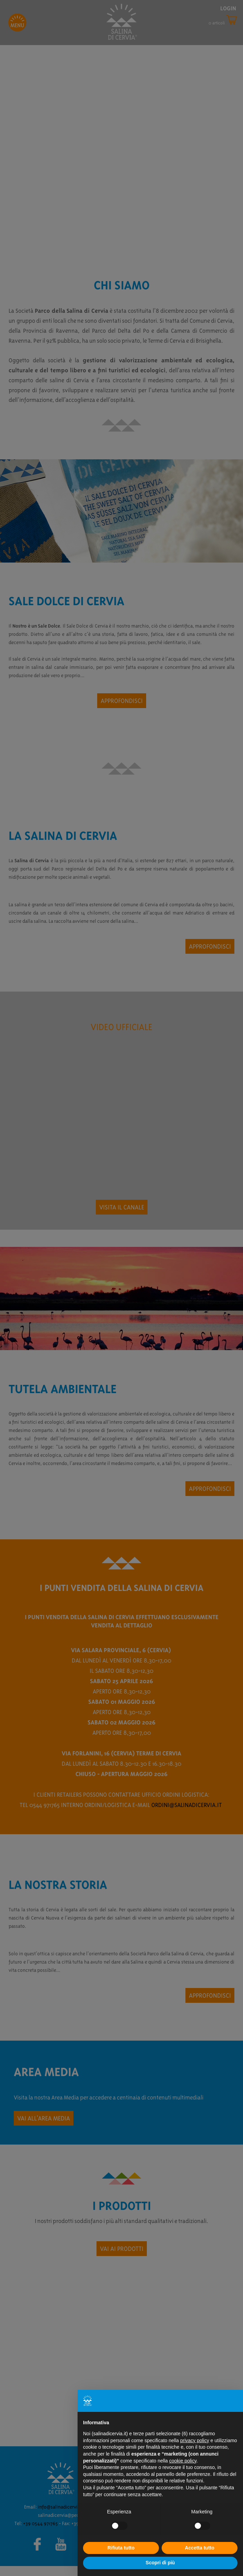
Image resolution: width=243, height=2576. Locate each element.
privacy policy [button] (194, 2440)
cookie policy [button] (182, 2460)
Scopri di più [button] (160, 2562)
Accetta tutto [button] (199, 2548)
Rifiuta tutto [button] (121, 2548)
